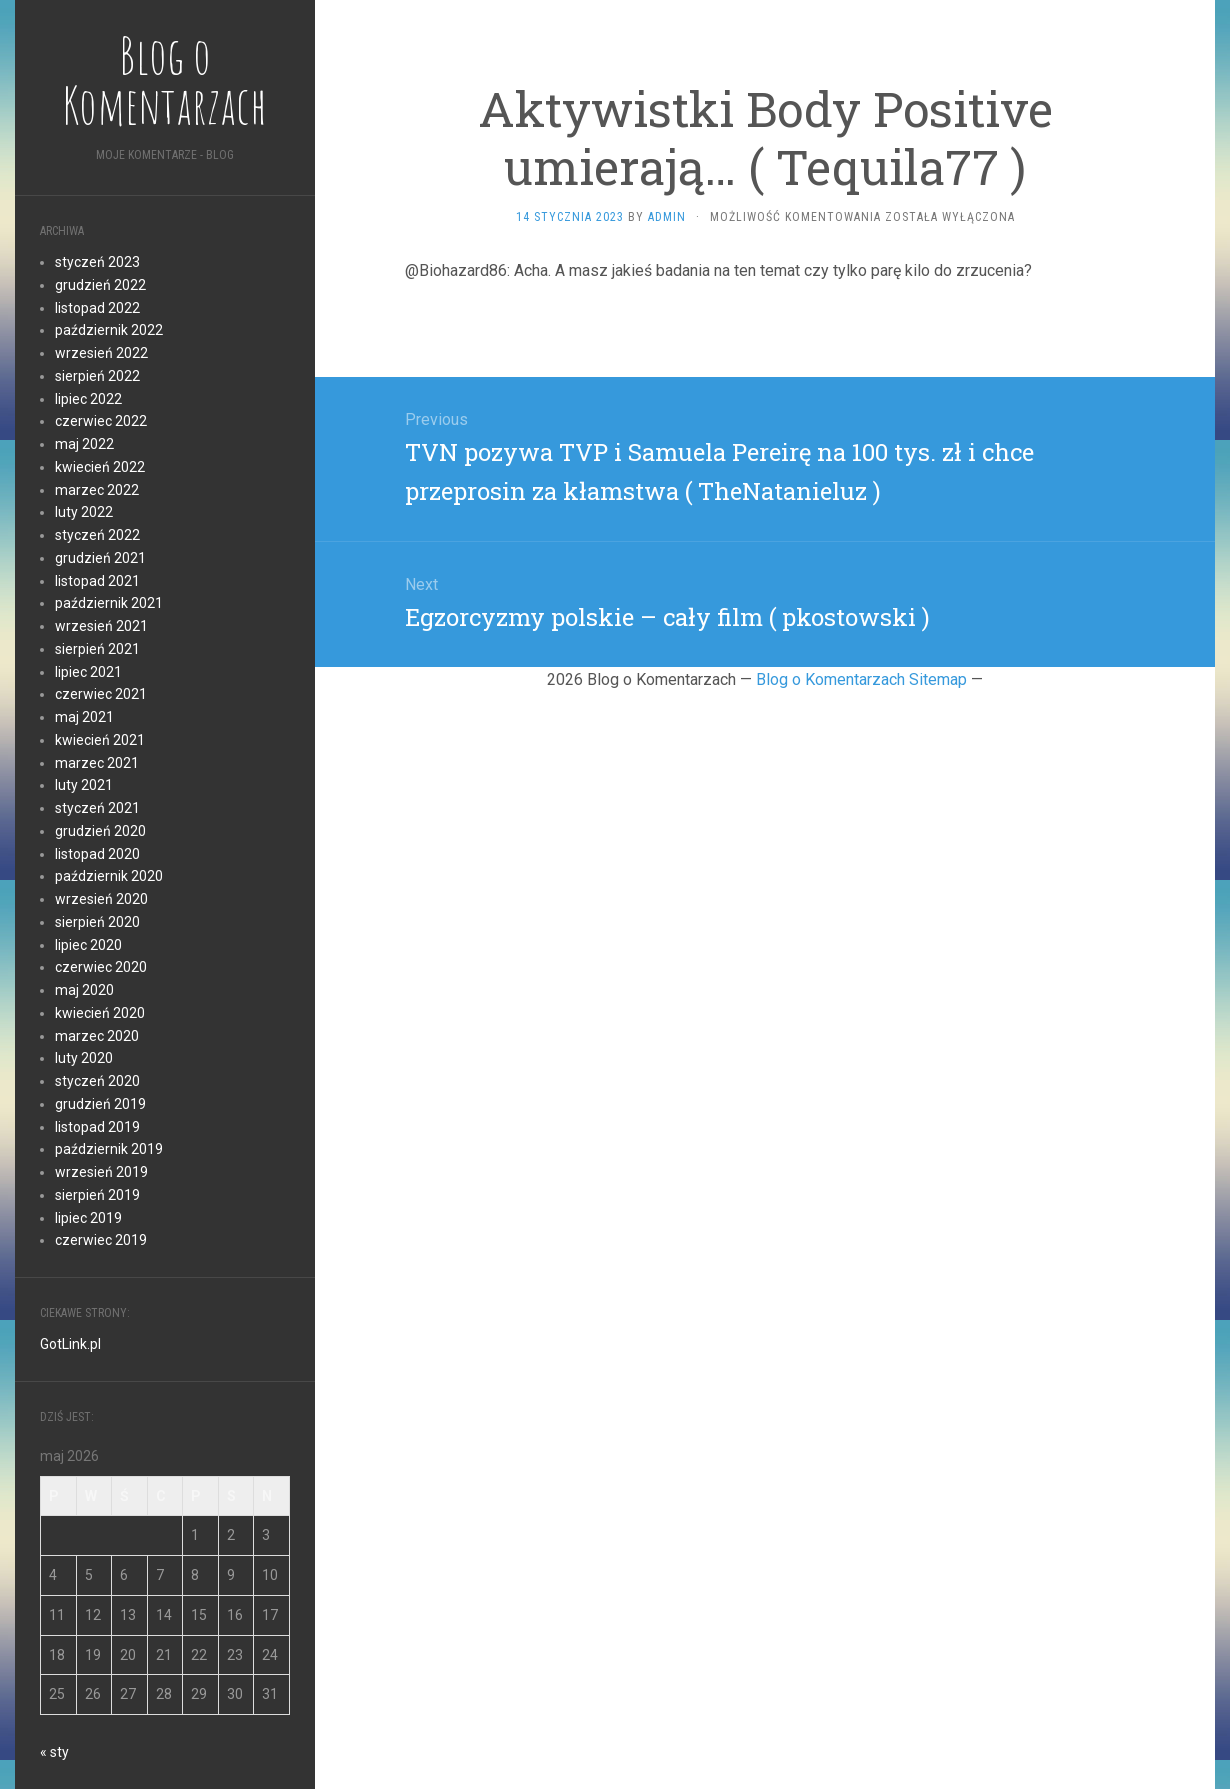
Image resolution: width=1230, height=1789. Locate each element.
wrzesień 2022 (101, 353)
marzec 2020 (97, 1036)
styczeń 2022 (97, 535)
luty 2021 (84, 785)
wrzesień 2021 (101, 626)
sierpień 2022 (97, 376)
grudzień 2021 (100, 558)
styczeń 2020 (97, 1081)
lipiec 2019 (88, 1218)
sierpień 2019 (97, 1195)
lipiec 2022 (88, 399)
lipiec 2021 (88, 672)
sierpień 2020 (97, 922)
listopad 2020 (97, 854)
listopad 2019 (97, 1127)
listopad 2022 (97, 308)
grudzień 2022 (100, 285)
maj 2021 (84, 717)
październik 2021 (109, 603)
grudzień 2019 (100, 1104)
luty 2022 (84, 512)
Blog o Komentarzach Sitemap (861, 679)
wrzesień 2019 (101, 1172)
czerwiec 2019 (101, 1240)
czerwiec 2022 (101, 421)
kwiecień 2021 (100, 740)
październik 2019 (109, 1149)
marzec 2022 (97, 490)
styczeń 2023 (97, 262)
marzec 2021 (97, 763)
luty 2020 (84, 1058)
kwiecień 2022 (100, 467)
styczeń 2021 (97, 808)
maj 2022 (84, 444)
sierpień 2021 (97, 649)
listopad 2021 (97, 581)
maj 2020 (84, 990)
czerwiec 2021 (101, 694)
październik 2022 (109, 330)
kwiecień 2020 (100, 1013)
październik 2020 (109, 876)
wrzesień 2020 (101, 899)
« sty (54, 1752)
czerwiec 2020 (101, 967)
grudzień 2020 (100, 831)
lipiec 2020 (88, 945)
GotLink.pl (70, 1344)
